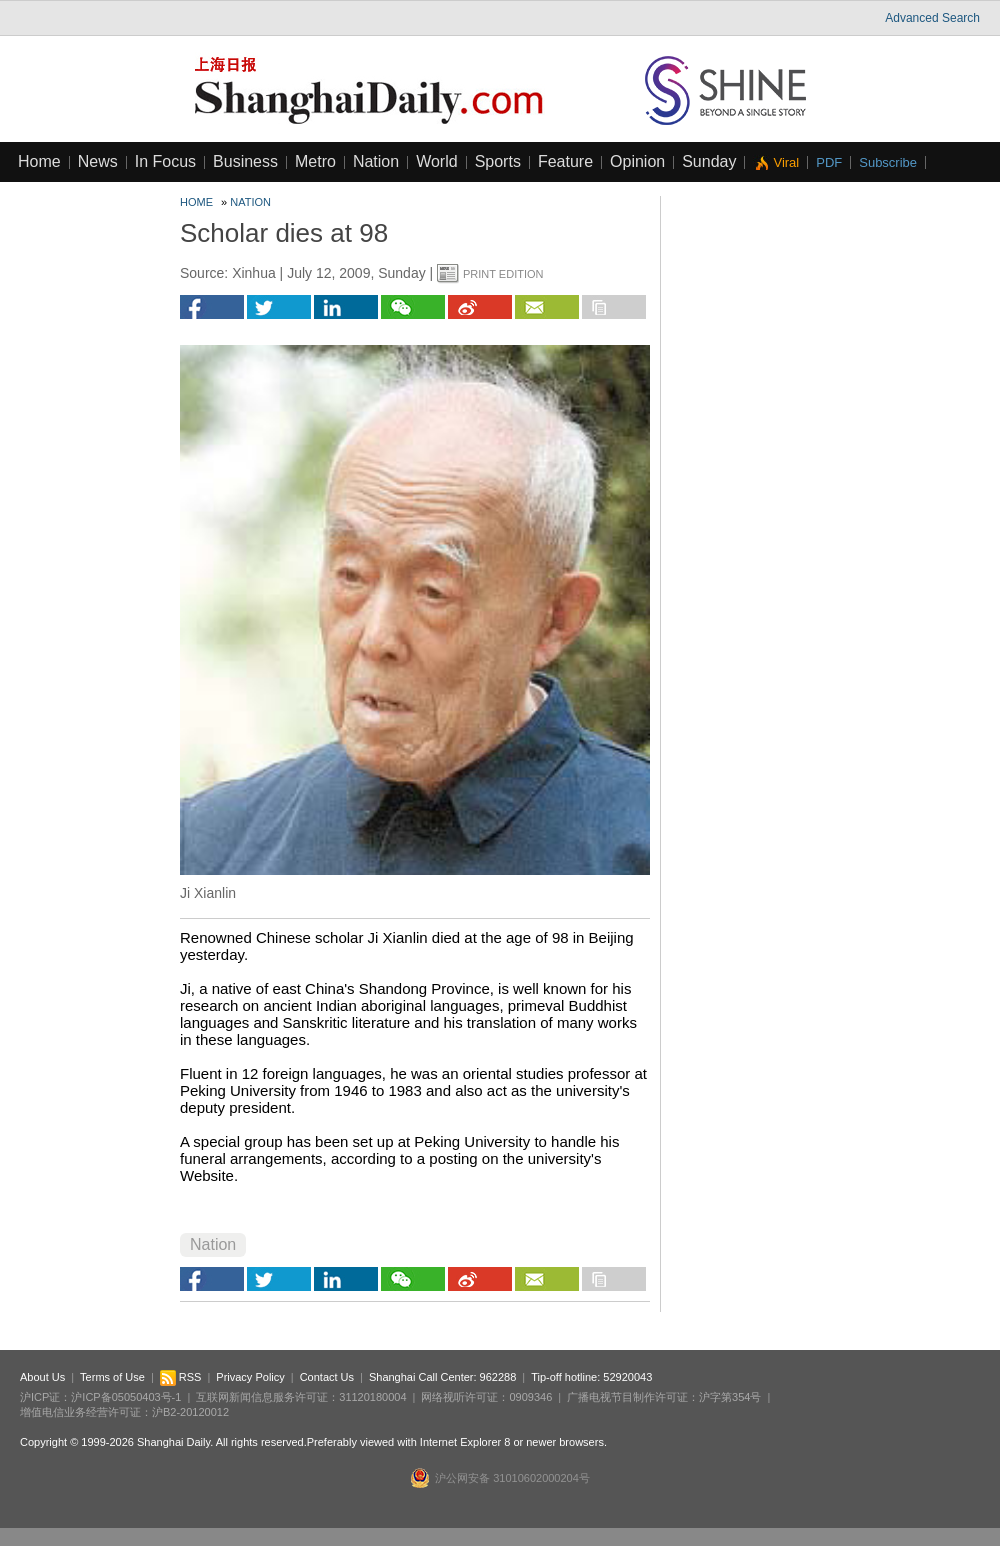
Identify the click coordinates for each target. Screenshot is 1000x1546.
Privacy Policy (250, 1377)
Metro (315, 161)
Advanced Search (932, 18)
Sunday (709, 161)
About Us (42, 1377)
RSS (181, 1377)
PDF (829, 162)
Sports (498, 161)
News (98, 161)
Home (39, 161)
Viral (786, 162)
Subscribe (888, 162)
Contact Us (327, 1377)
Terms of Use (112, 1377)
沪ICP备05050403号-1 (126, 1397)
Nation (376, 161)
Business (245, 161)
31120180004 (372, 1397)
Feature (565, 161)
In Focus (165, 161)
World (437, 161)
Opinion (637, 161)
